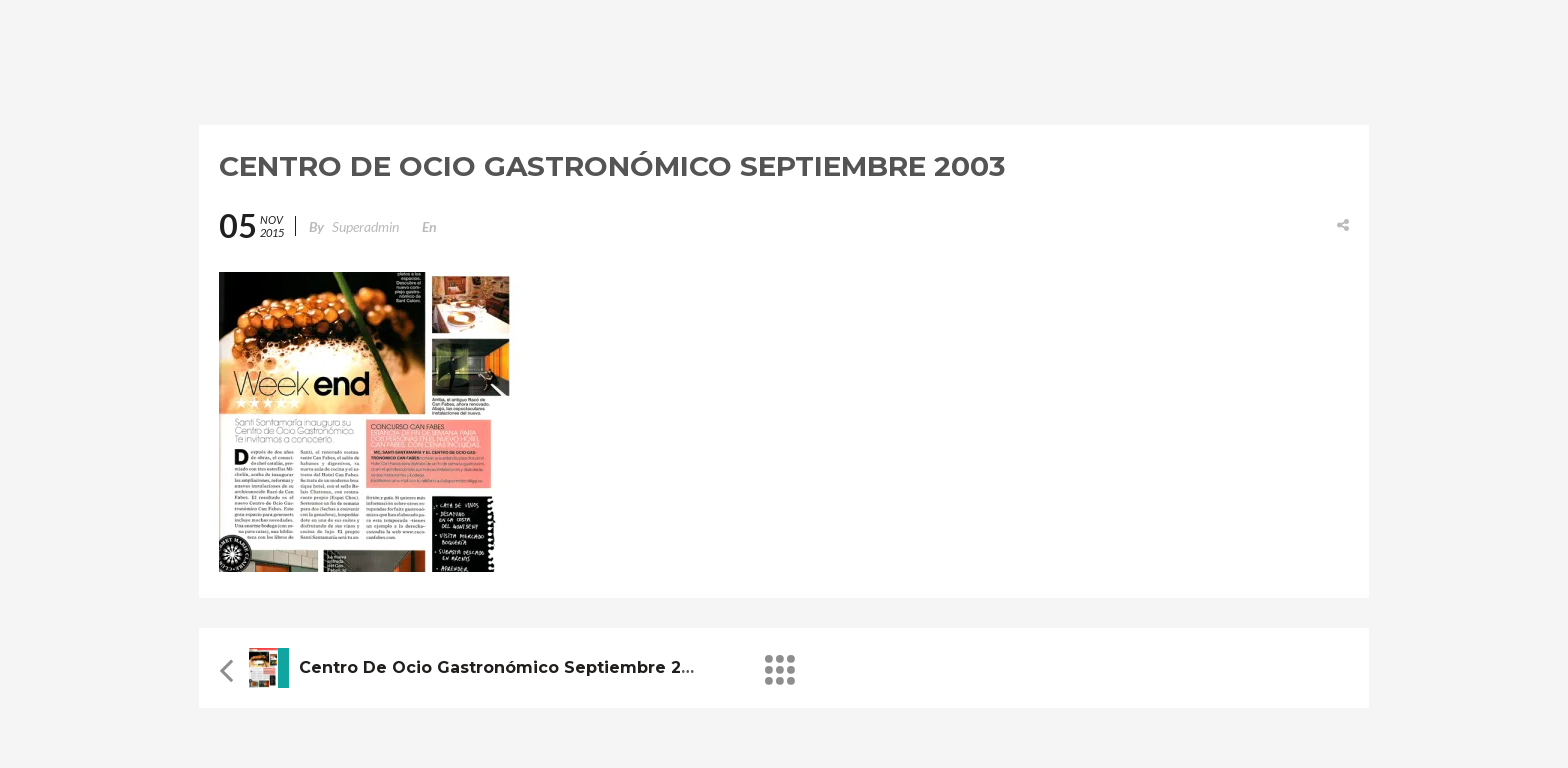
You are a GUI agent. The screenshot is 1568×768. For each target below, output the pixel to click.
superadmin (365, 226)
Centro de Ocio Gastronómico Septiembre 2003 (506, 667)
